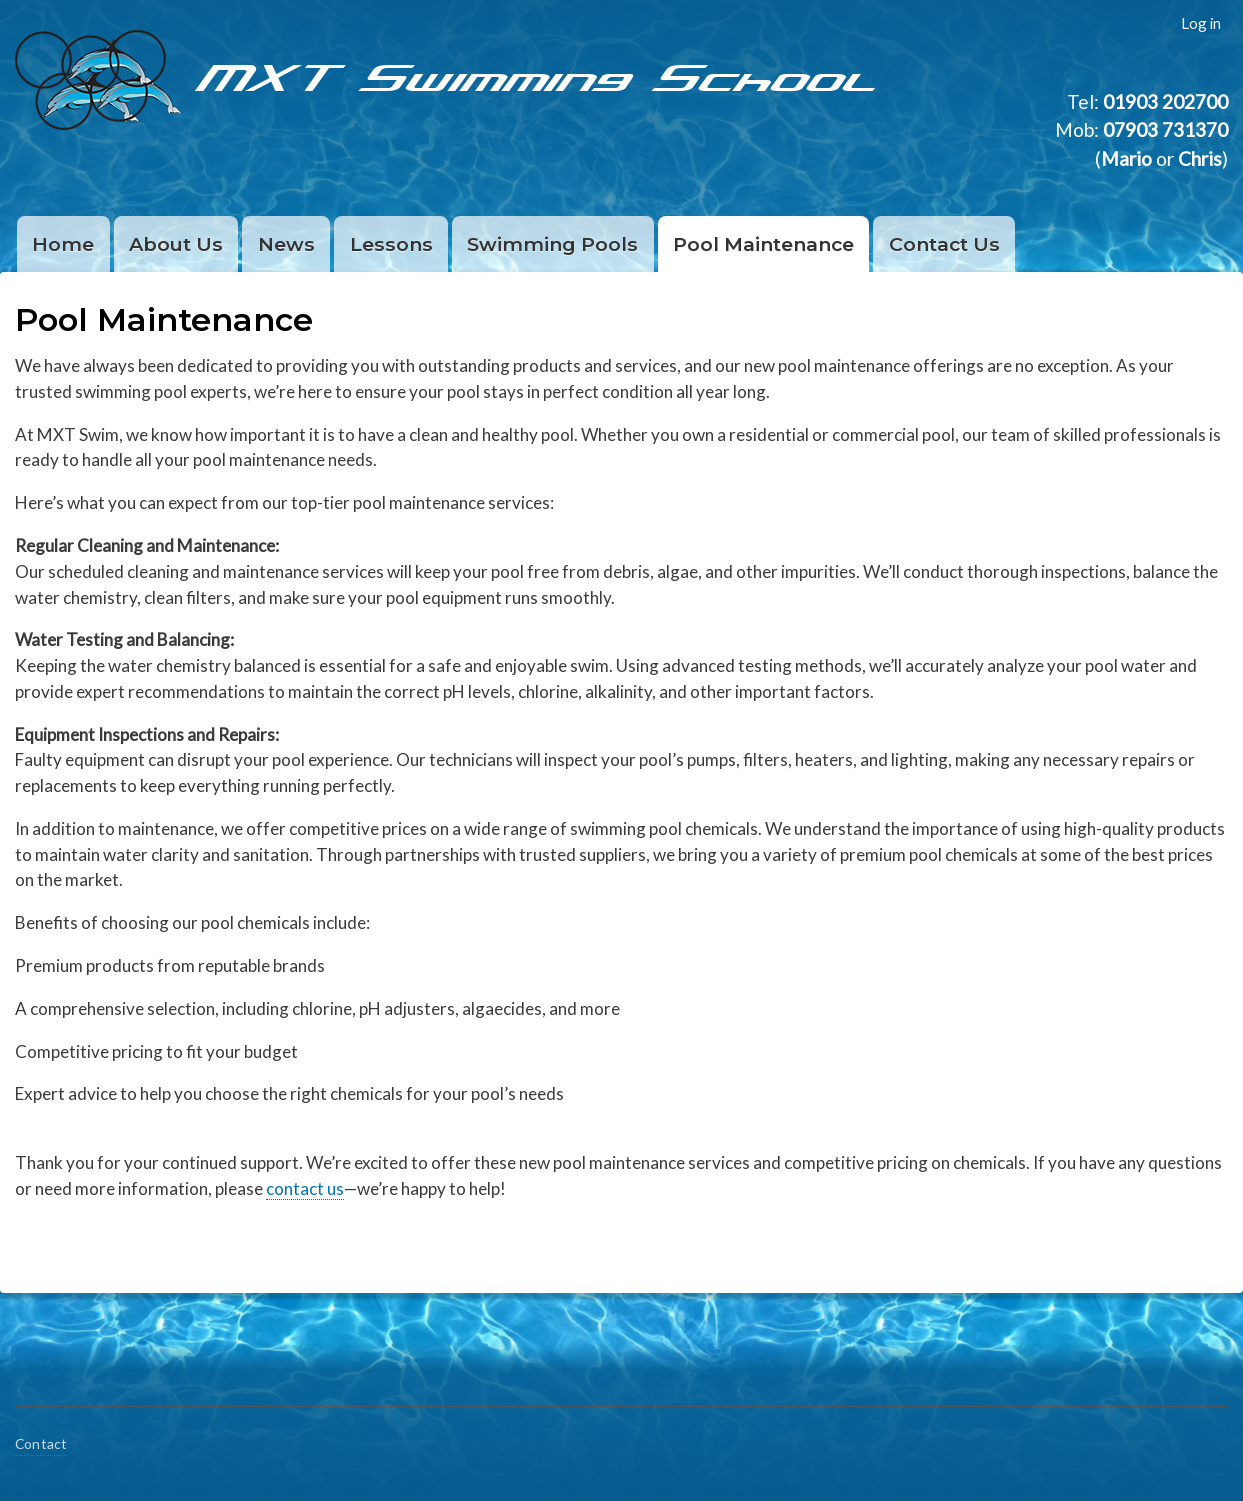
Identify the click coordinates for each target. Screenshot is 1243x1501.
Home (63, 244)
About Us (176, 244)
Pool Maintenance (763, 244)
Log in (1201, 23)
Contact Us (944, 244)
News (286, 244)
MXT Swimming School (540, 75)
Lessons (391, 244)
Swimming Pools (552, 244)
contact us (305, 1188)
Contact (41, 1443)
